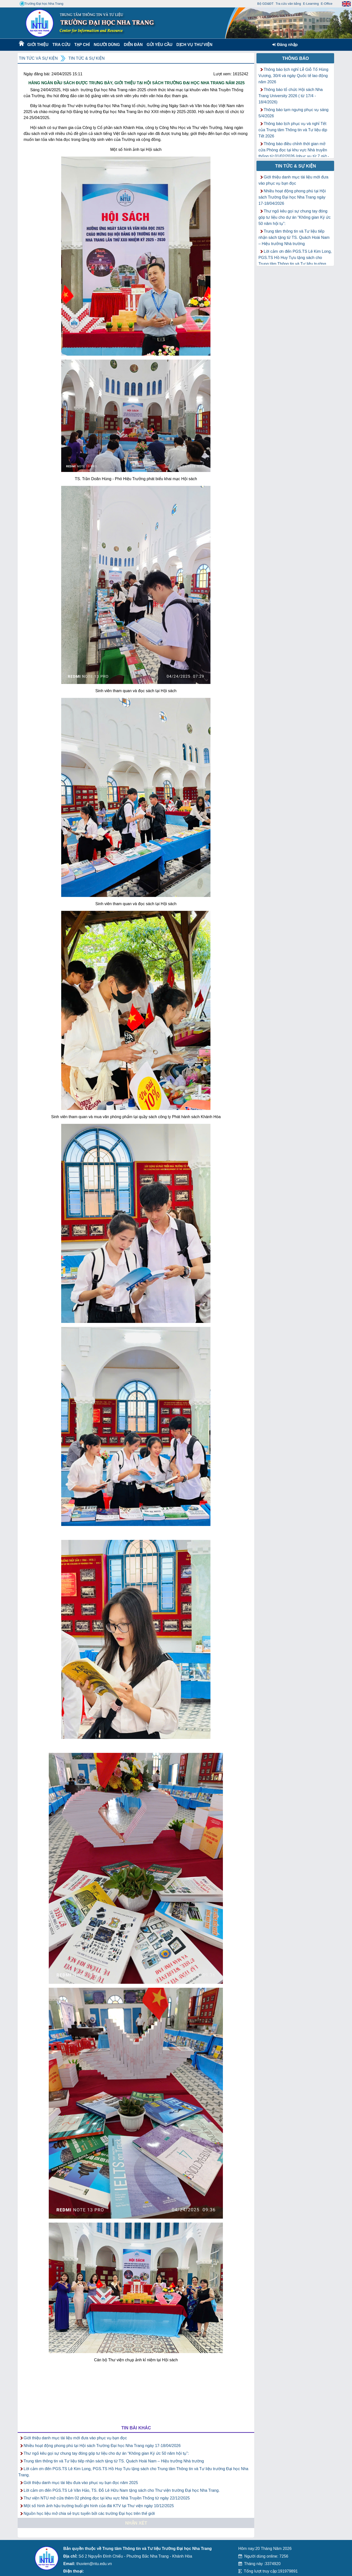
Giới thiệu (37, 44)
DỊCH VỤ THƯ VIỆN (193, 44)
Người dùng (106, 44)
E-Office (327, 3)
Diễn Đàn (133, 44)
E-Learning (311, 3)
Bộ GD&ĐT (265, 3)
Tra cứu (61, 44)
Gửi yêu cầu (160, 44)
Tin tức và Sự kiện (38, 58)
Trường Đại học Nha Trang (41, 3)
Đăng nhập (285, 44)
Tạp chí (82, 44)
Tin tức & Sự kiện (86, 58)
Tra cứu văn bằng (288, 3)
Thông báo (295, 58)
